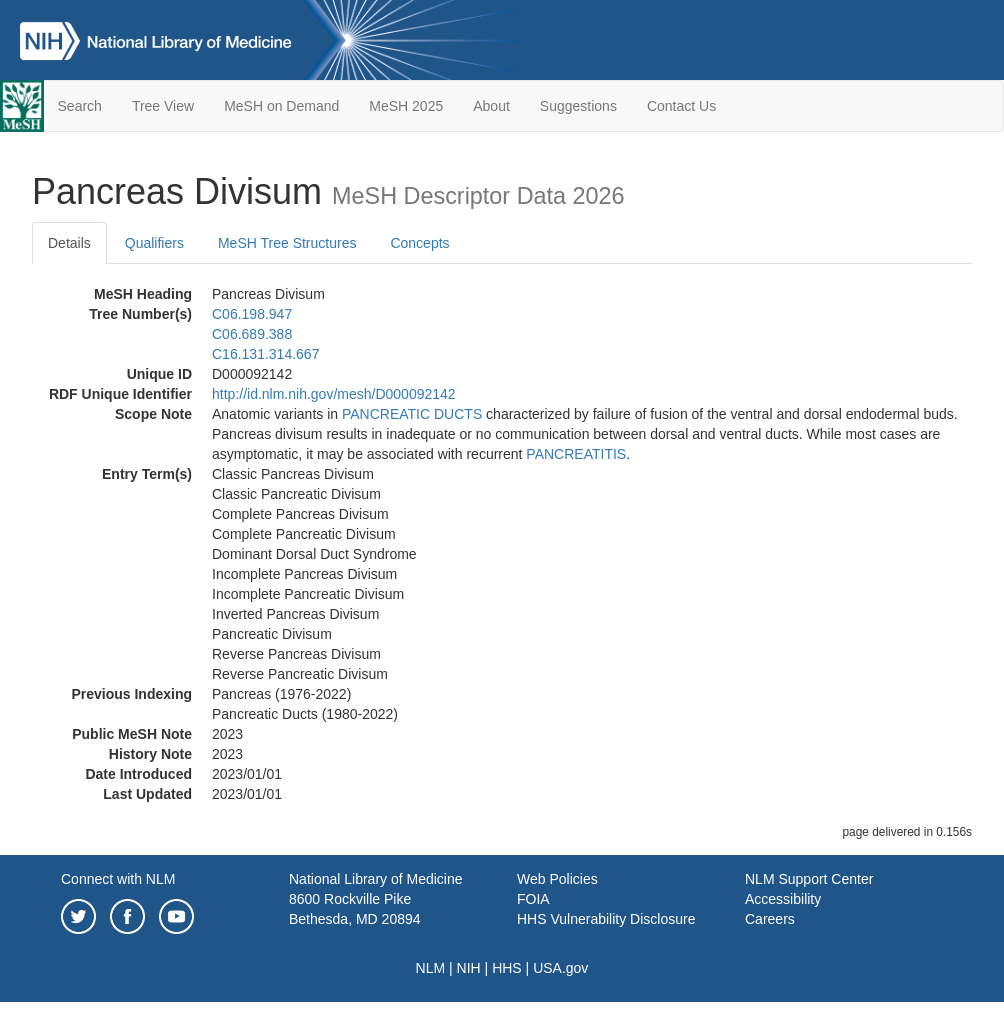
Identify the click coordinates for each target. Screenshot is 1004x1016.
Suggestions (578, 106)
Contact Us (681, 106)
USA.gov (560, 968)
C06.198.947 (252, 314)
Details (69, 243)
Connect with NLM (118, 879)
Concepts (419, 243)
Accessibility (783, 899)
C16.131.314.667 (265, 354)
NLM (431, 968)
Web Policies (557, 879)
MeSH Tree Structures (287, 243)
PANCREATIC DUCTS (412, 414)
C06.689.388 (252, 334)
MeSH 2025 (406, 106)
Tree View (163, 106)
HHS (507, 968)
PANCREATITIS (576, 454)
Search (80, 106)
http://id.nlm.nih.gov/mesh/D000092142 (334, 394)
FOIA (533, 899)
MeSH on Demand (281, 106)
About (491, 106)
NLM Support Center (809, 879)
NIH (469, 968)
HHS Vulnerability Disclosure (606, 919)
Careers (770, 919)
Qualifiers (154, 243)
